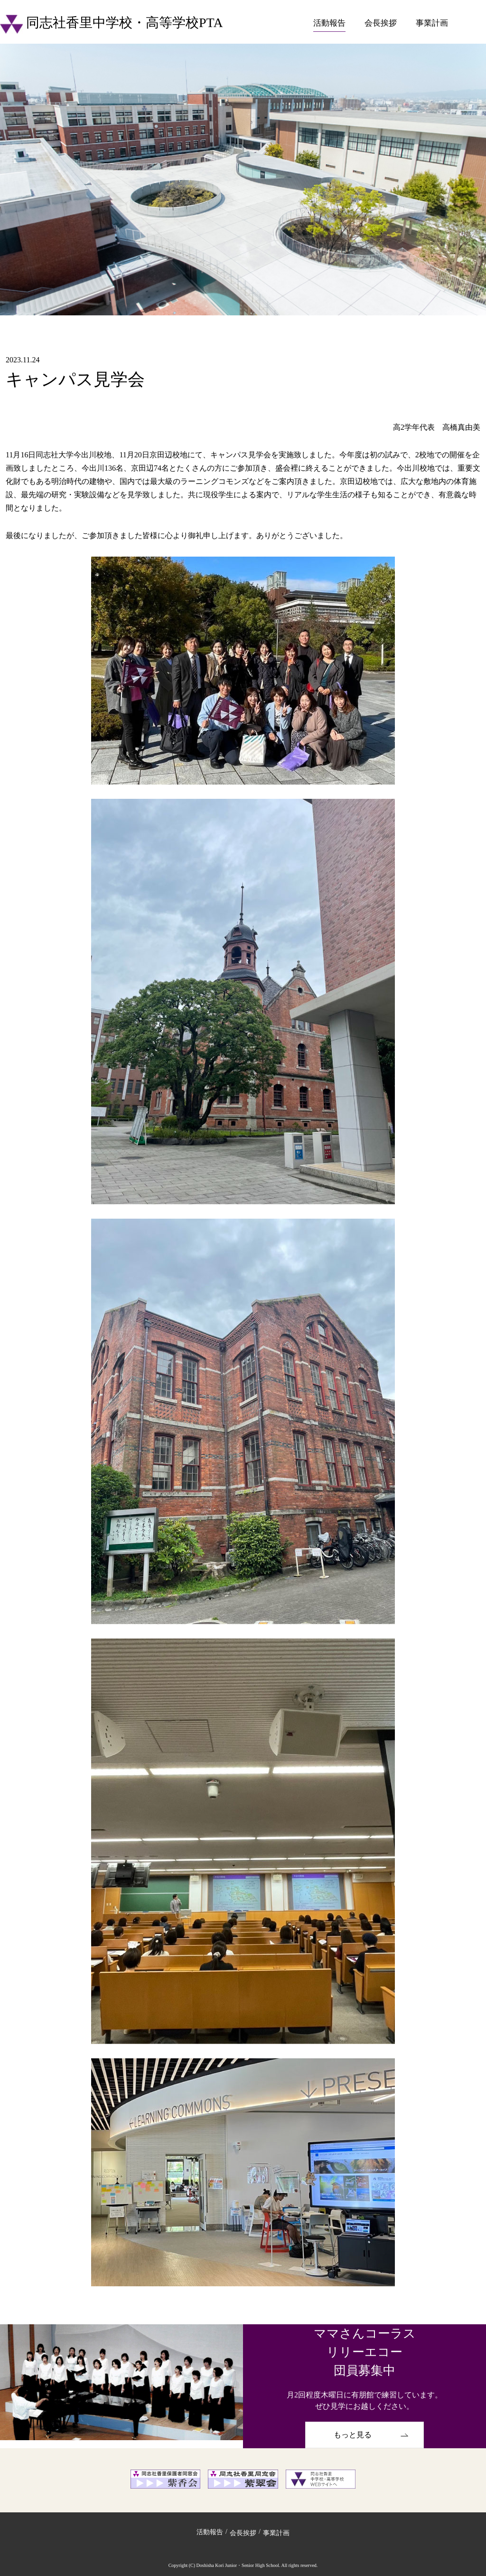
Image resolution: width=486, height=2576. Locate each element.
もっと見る (353, 2435)
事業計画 (432, 23)
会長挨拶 (380, 23)
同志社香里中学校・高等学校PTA (111, 22)
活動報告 (329, 23)
